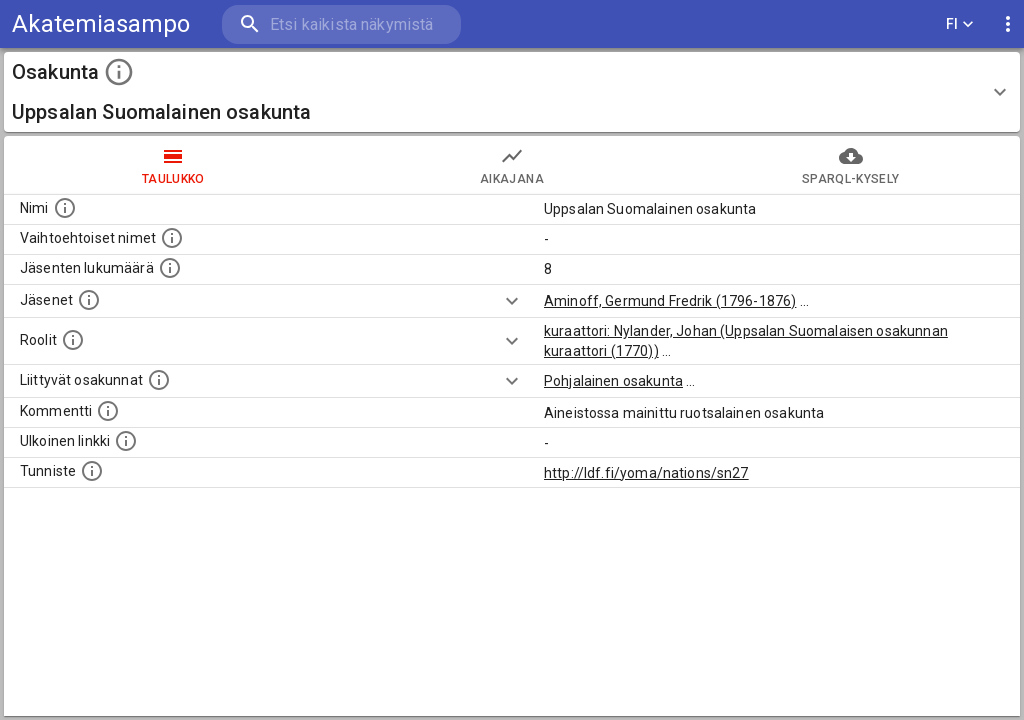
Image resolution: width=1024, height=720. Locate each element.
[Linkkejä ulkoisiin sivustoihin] (126, 441)
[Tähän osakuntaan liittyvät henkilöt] (89, 300)
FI (960, 24)
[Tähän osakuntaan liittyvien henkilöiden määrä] (170, 268)
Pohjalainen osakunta (613, 381)
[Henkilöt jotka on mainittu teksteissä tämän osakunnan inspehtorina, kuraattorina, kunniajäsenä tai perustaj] (73, 340)
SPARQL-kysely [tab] (850, 165)
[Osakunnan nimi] (65, 208)
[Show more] (512, 301)
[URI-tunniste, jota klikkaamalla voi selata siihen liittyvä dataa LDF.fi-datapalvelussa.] (92, 471)
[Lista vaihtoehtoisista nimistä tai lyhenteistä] (172, 238)
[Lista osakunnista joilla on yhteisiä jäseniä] (159, 380)
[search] (340, 24)
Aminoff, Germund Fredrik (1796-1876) (670, 301)
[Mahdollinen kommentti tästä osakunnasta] (108, 411)
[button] (512, 92)
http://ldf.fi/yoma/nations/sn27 (646, 473)
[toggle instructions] (119, 72)
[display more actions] (1008, 24)
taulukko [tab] (173, 165)
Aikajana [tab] (512, 165)
